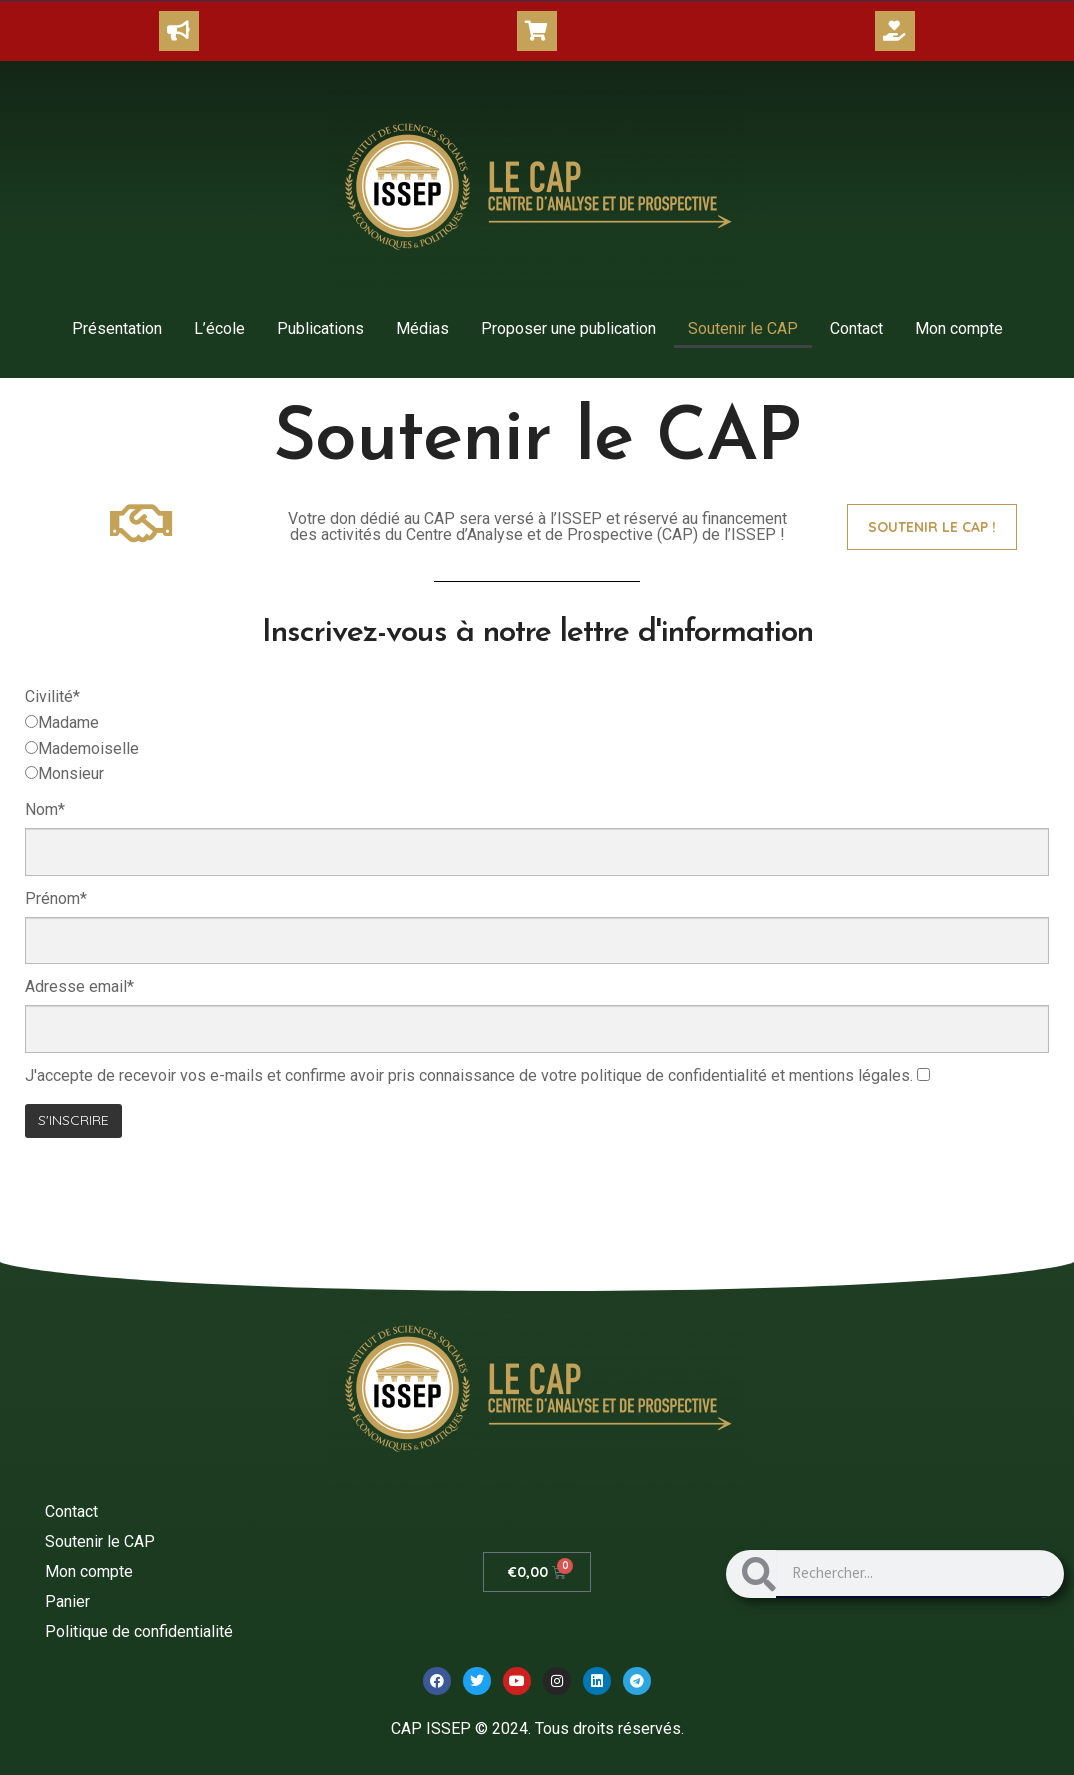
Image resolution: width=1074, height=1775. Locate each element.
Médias (422, 328)
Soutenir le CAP (743, 328)
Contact (856, 328)
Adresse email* (79, 986)
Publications (320, 328)
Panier (67, 1601)
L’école (219, 328)
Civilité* (52, 696)
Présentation (117, 328)
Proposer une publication (568, 328)
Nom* (45, 809)
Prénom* (56, 898)
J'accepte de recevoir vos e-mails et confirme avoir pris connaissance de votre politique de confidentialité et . (469, 1075)
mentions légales (849, 1075)
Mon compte (959, 328)
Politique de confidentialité (139, 1631)
